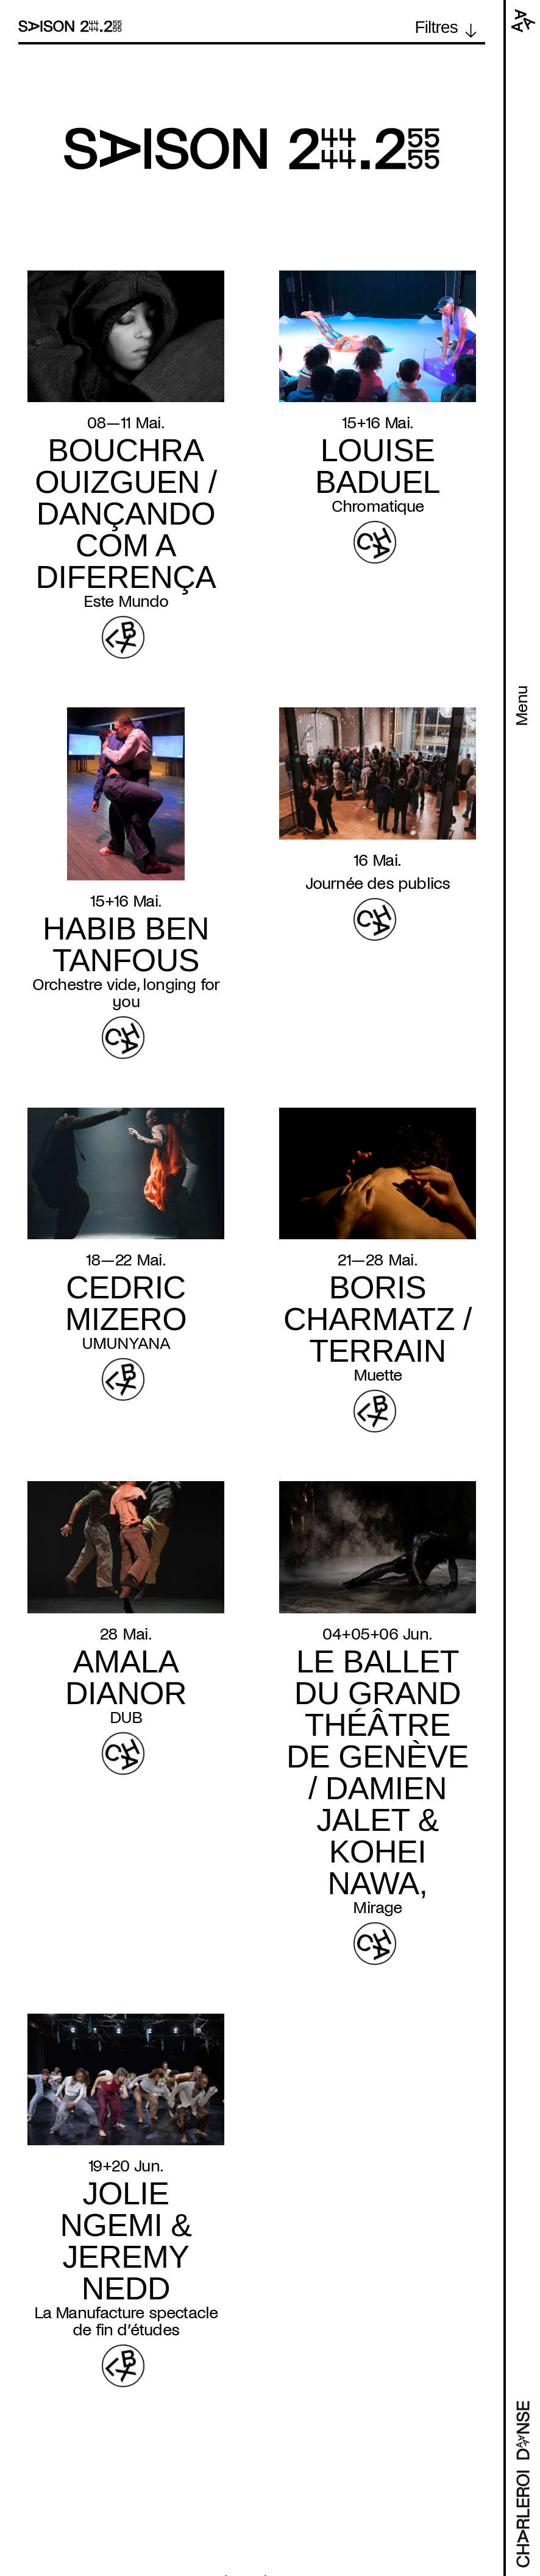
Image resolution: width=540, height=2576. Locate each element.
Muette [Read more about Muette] (377, 1375)
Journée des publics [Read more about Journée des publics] (377, 883)
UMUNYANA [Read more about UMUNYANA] (126, 1343)
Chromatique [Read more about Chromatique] (378, 506)
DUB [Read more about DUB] (126, 1717)
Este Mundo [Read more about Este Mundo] (126, 601)
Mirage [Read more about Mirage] (377, 1907)
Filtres (436, 27)
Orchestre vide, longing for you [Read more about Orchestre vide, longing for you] (125, 993)
